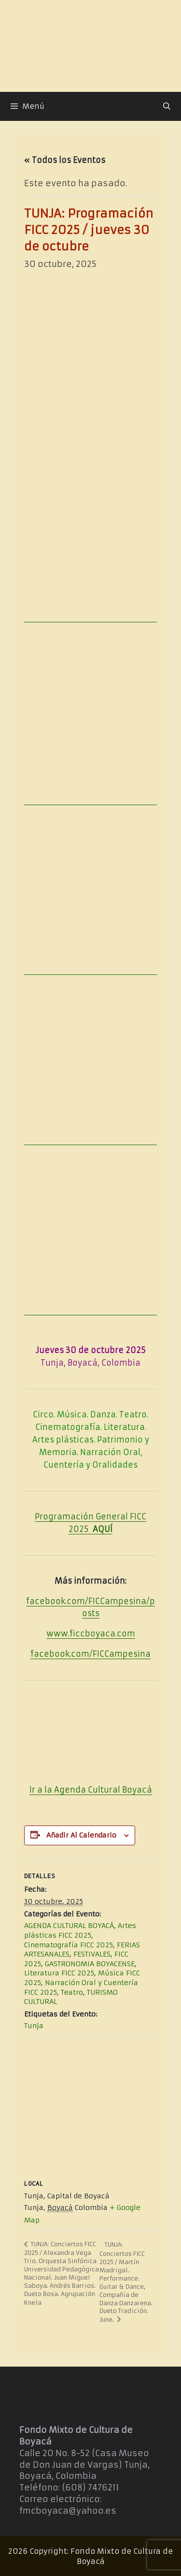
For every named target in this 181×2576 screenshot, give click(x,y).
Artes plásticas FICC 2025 (80, 1930)
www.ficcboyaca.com (90, 1633)
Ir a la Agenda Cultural (74, 1790)
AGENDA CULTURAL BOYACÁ (69, 1925)
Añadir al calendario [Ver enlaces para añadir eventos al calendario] (81, 1835)
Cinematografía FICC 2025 (68, 1945)
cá (147, 1790)
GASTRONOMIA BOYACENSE (90, 1963)
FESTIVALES (92, 1954)
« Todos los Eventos (64, 160)
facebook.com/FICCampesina (90, 1654)
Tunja (33, 2025)
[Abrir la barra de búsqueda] (167, 106)
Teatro (72, 1992)
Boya (131, 1790)
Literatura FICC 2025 (59, 1973)
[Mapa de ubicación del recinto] (90, 2107)
